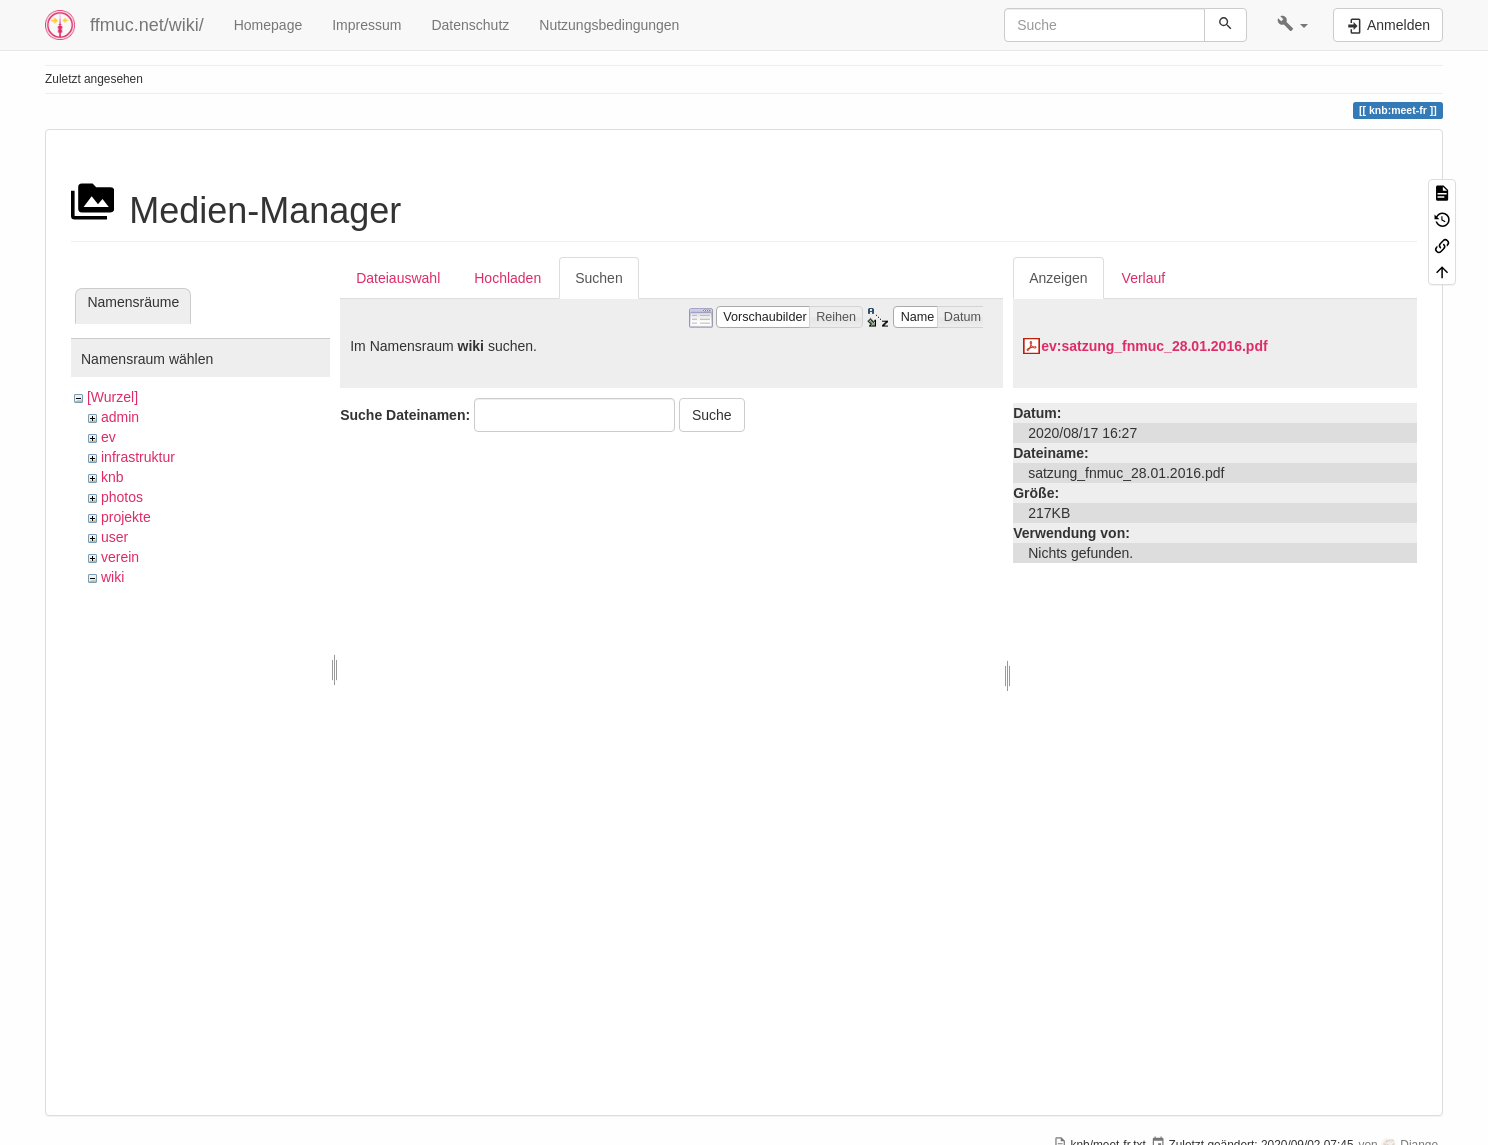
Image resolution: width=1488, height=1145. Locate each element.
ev (108, 437)
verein (120, 557)
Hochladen (507, 278)
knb (112, 477)
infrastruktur (138, 457)
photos (122, 497)
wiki (112, 577)
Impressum (366, 25)
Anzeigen (1058, 278)
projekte (126, 517)
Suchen (598, 278)
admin (120, 417)
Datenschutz (470, 25)
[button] (1292, 25)
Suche (712, 415)
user (114, 537)
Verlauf (1144, 278)
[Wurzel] (112, 397)
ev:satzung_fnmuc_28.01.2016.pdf (1154, 346)
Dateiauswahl (398, 278)
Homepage (268, 25)
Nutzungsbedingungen (609, 25)
